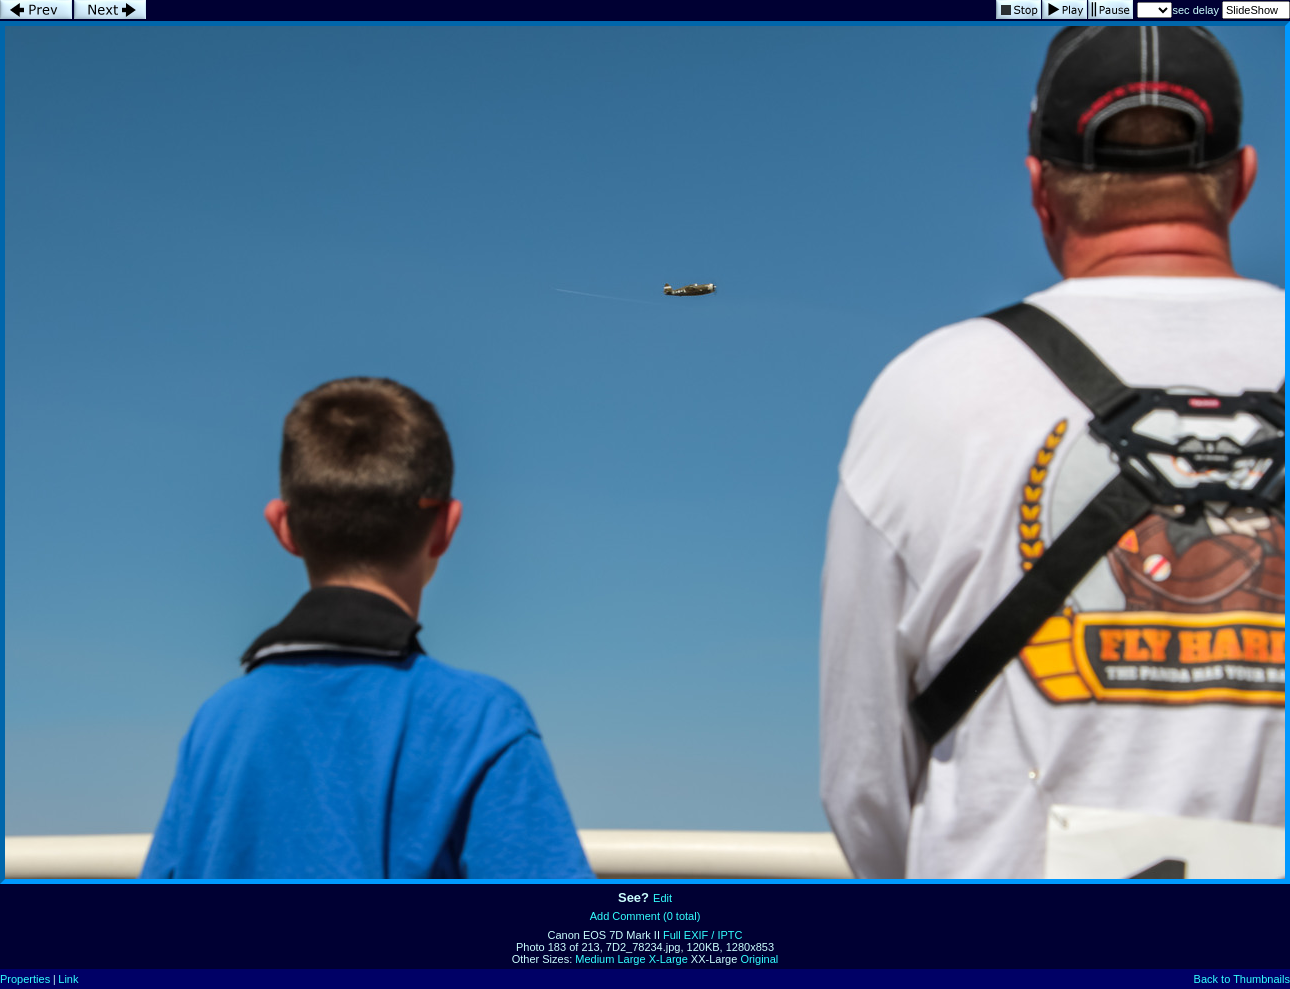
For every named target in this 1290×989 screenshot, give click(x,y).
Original (759, 959)
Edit (662, 898)
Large (631, 959)
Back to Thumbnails (1242, 979)
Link (68, 979)
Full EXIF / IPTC (702, 935)
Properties (25, 979)
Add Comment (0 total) (645, 916)
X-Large (668, 959)
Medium (594, 959)
